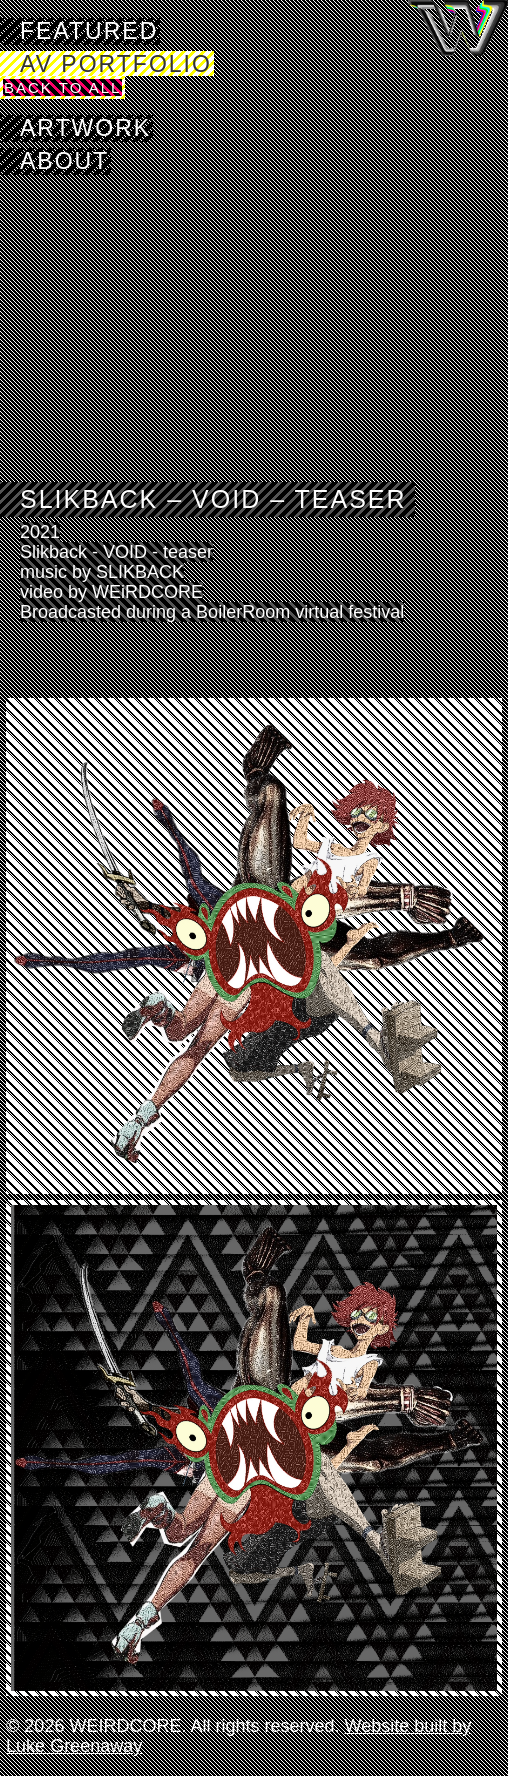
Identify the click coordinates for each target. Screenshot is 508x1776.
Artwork (85, 128)
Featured (89, 31)
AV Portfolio (116, 63)
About (64, 161)
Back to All (62, 87)
